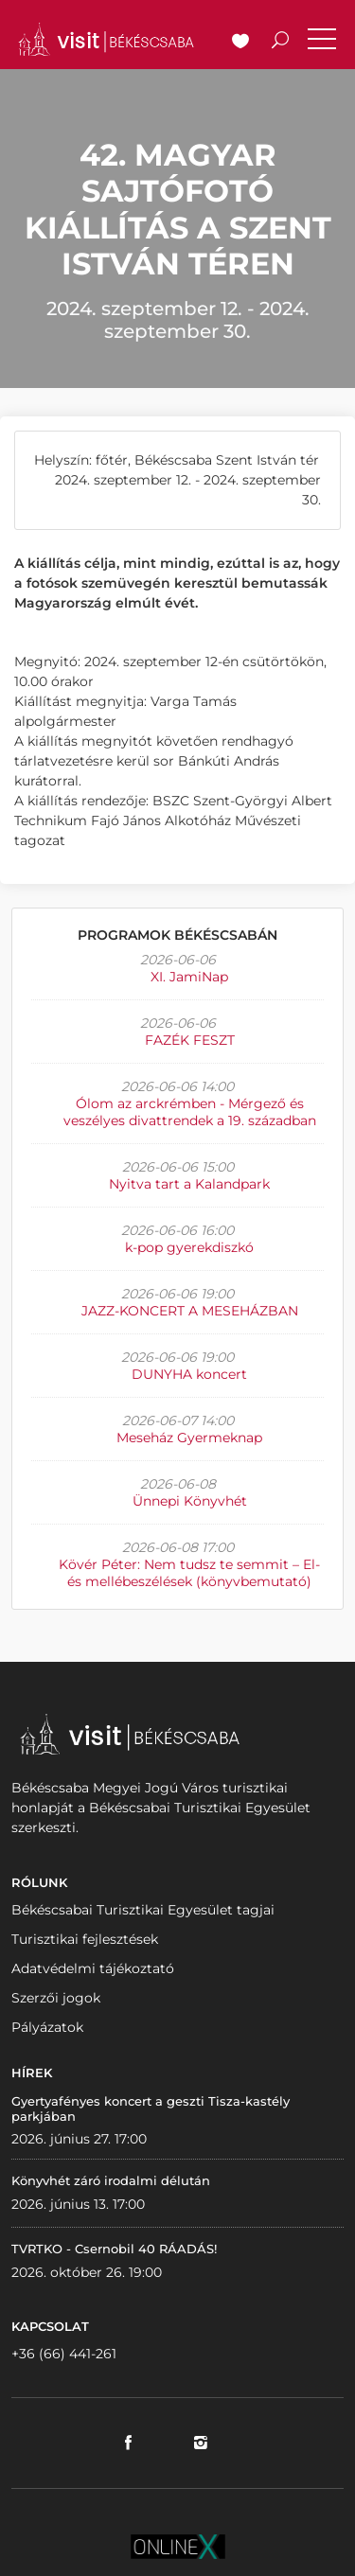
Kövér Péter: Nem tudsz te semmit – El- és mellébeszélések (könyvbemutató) (189, 1573)
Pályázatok (47, 2027)
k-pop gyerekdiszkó (189, 1247)
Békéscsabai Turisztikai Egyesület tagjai (143, 1909)
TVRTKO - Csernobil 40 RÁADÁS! (114, 2248)
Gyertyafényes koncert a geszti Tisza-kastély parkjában (150, 2108)
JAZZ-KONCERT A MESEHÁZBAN (189, 1310)
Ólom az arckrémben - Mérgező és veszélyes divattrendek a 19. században (189, 1112)
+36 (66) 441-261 (63, 2353)
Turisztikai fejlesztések (84, 1939)
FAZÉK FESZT (190, 1040)
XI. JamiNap (189, 976)
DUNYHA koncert (189, 1374)
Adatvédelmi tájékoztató (92, 1968)
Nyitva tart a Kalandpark (189, 1183)
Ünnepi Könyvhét (190, 1500)
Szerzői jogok (55, 1997)
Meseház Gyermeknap (189, 1437)
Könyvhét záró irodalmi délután (110, 2180)
